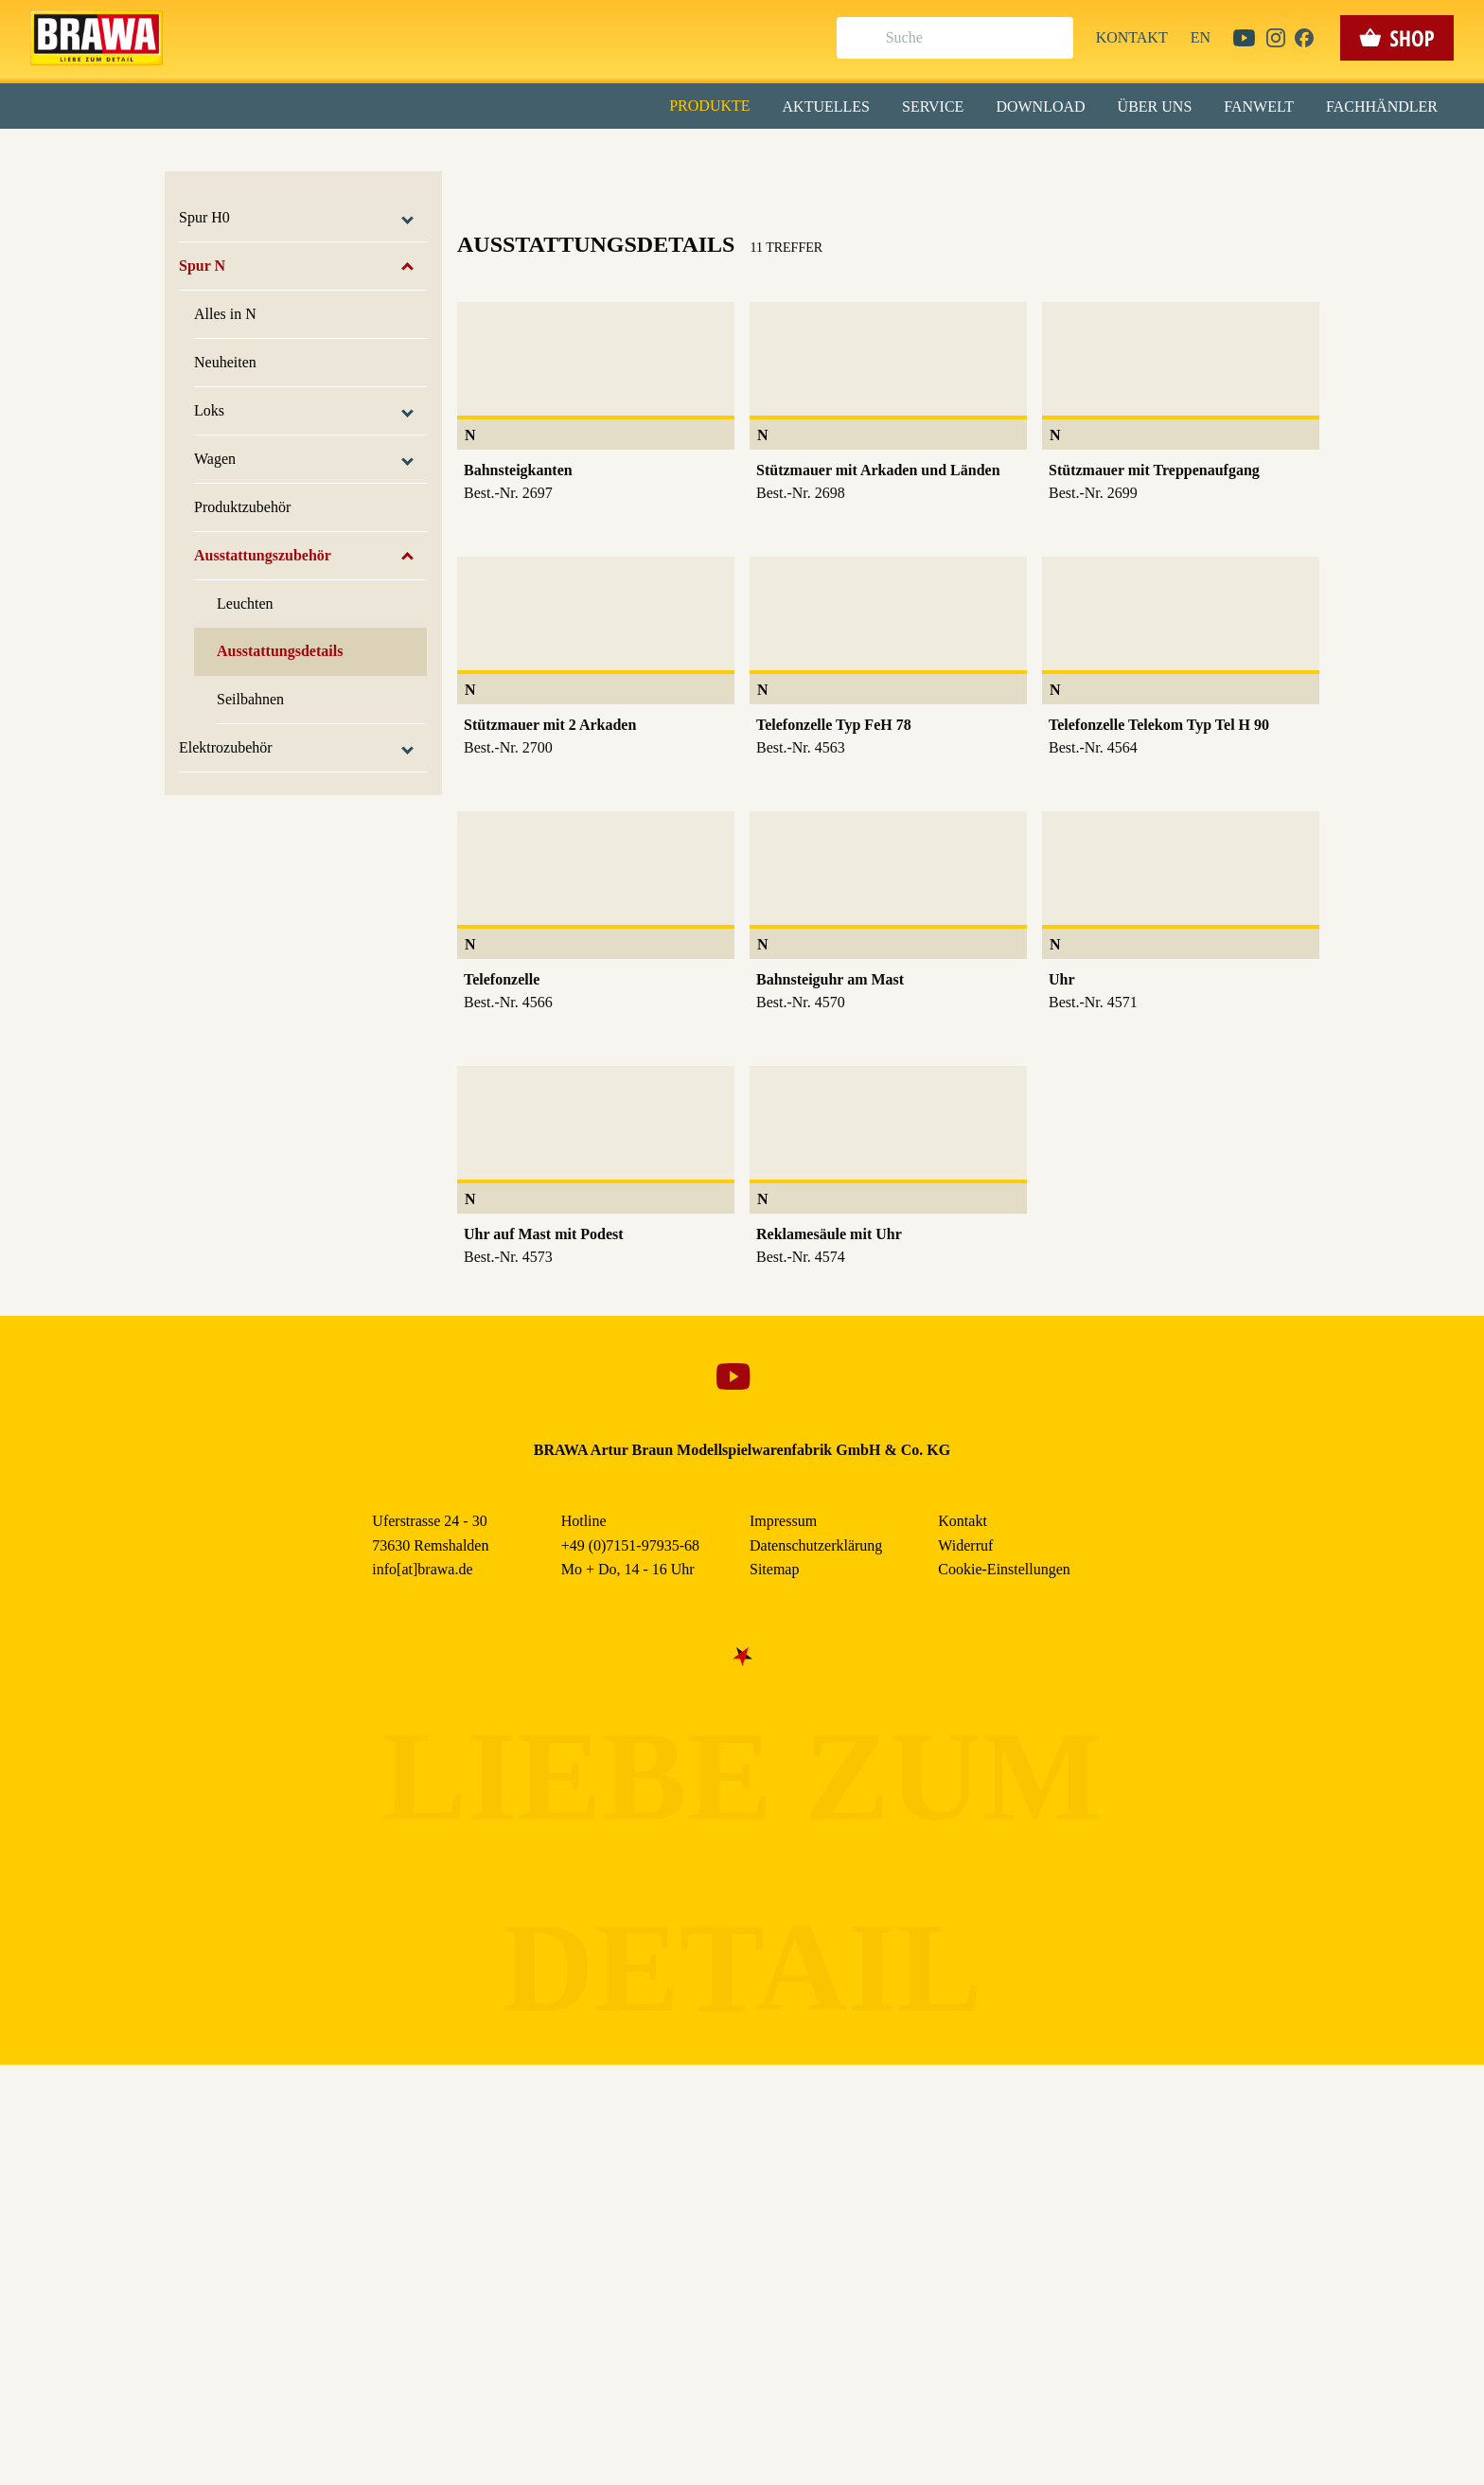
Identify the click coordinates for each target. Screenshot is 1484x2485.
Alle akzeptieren (742, 247)
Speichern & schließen (742, 300)
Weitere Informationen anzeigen (742, 393)
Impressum (807, 434)
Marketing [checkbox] (662, 155)
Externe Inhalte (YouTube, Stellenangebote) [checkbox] (661, 196)
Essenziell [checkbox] (574, 155)
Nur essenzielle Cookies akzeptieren (742, 352)
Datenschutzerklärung (902, 434)
